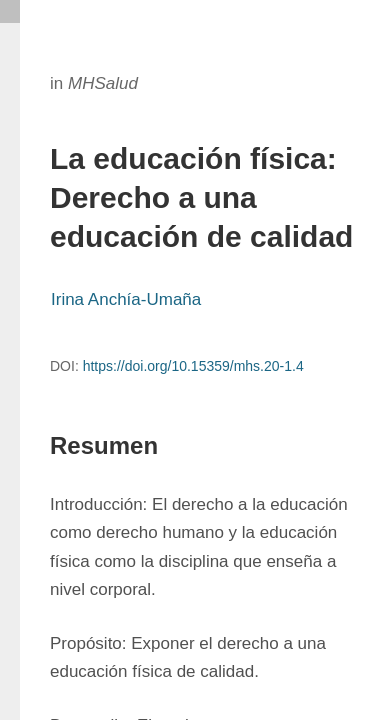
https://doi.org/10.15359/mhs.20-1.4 (193, 366)
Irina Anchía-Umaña (126, 299)
